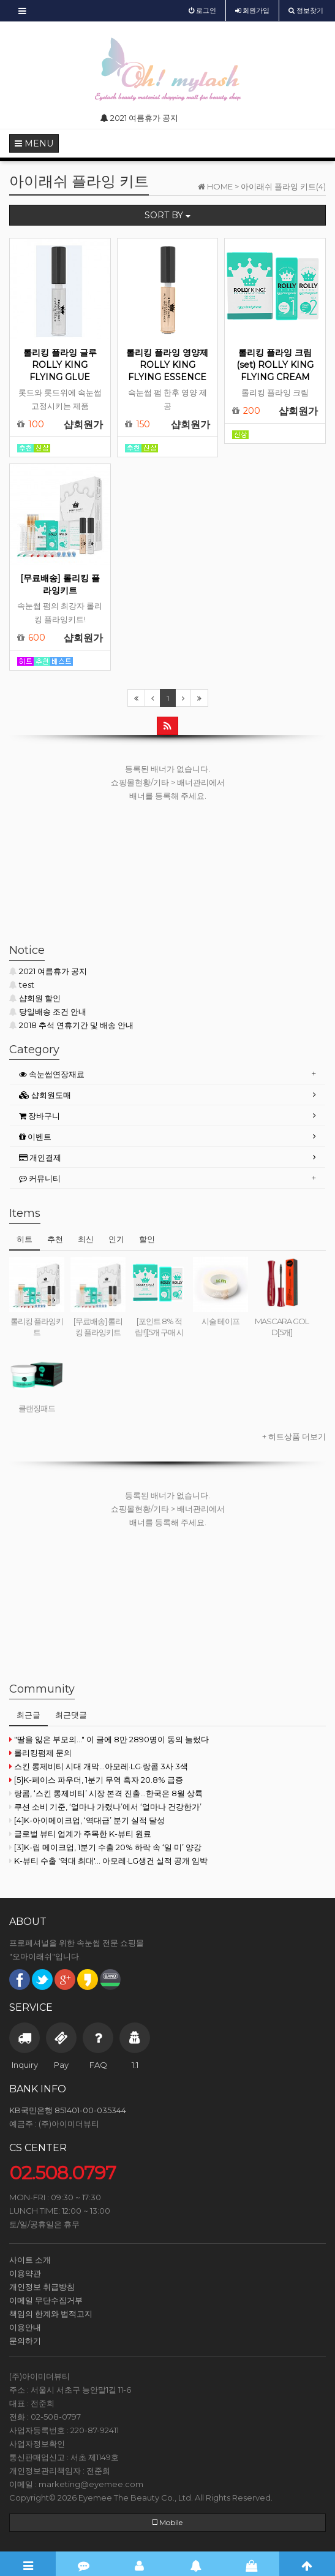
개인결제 (40, 1157)
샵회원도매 (45, 1095)
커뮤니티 (40, 1178)
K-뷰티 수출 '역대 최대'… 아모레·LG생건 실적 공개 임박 (108, 1860)
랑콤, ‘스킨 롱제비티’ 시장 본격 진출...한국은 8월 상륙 (106, 1793)
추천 (55, 1239)
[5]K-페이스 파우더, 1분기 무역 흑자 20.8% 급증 (96, 1780)
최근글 (28, 1715)
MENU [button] (34, 143)
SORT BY (167, 215)
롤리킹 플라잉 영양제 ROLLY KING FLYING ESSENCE (167, 365)
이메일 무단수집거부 (46, 2300)
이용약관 (25, 2273)
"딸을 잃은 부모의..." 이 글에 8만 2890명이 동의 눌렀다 (109, 1739)
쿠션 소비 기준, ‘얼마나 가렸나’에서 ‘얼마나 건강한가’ (105, 1807)
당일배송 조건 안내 (47, 1011)
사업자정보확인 (37, 2443)
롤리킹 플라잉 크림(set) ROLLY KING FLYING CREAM (275, 365)
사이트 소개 (30, 2260)
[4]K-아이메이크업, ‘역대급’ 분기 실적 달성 (87, 1820)
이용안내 (25, 2327)
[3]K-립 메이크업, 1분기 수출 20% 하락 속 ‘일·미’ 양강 (105, 1847)
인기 (116, 1239)
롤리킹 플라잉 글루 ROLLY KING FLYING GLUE (60, 365)
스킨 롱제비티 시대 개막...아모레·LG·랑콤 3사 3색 (98, 1766)
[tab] (167, 1074)
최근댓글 (71, 1715)
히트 (24, 1239)
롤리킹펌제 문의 (40, 1753)
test (21, 984)
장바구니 (39, 1116)
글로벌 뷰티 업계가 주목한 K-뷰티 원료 (80, 1834)
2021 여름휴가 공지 (48, 971)
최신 (86, 1239)
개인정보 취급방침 (42, 2287)
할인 (147, 1239)
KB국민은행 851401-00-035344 (67, 2110)
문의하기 (25, 2340)
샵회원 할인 (35, 998)
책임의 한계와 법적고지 (50, 2314)
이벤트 (35, 1136)
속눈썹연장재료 (52, 1074)
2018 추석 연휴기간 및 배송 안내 (71, 1025)
